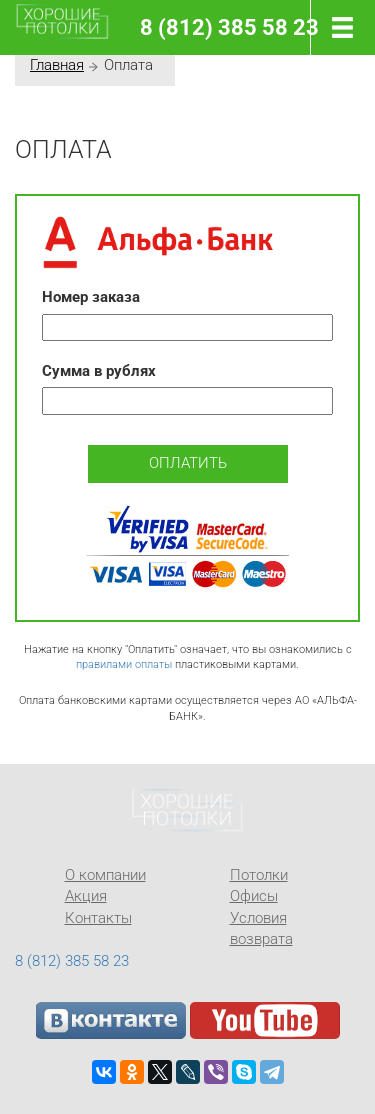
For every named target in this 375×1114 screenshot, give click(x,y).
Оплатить (188, 463)
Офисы (254, 896)
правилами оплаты (124, 664)
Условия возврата (261, 928)
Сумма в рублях (99, 371)
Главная (57, 65)
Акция (86, 896)
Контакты (98, 918)
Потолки (259, 875)
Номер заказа (91, 297)
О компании (105, 875)
